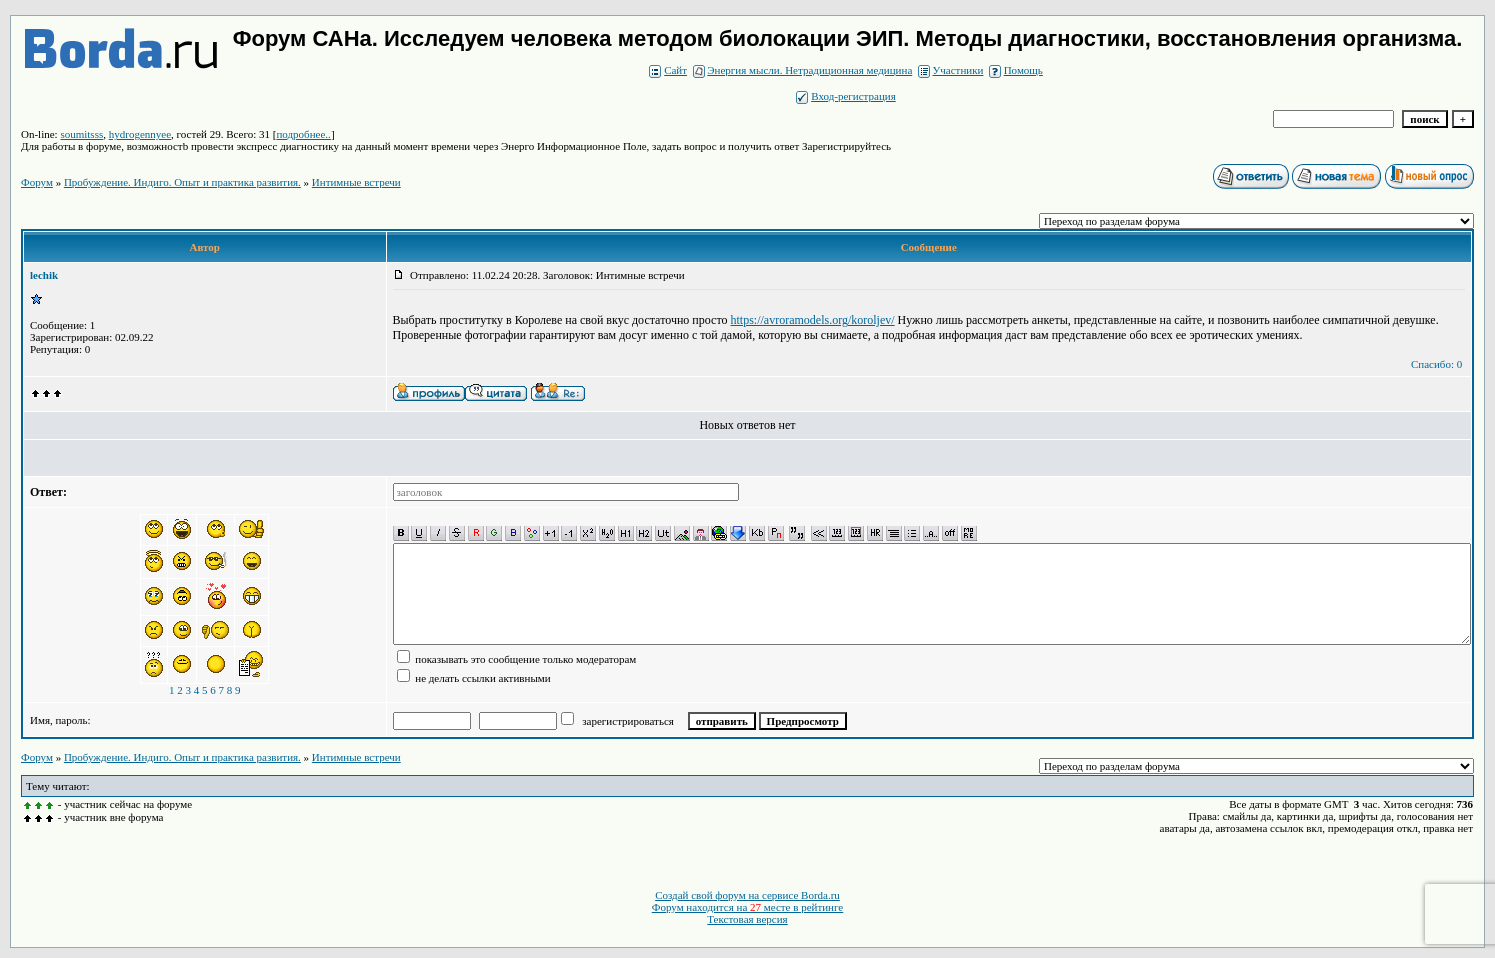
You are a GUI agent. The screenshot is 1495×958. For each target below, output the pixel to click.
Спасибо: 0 (1436, 364)
